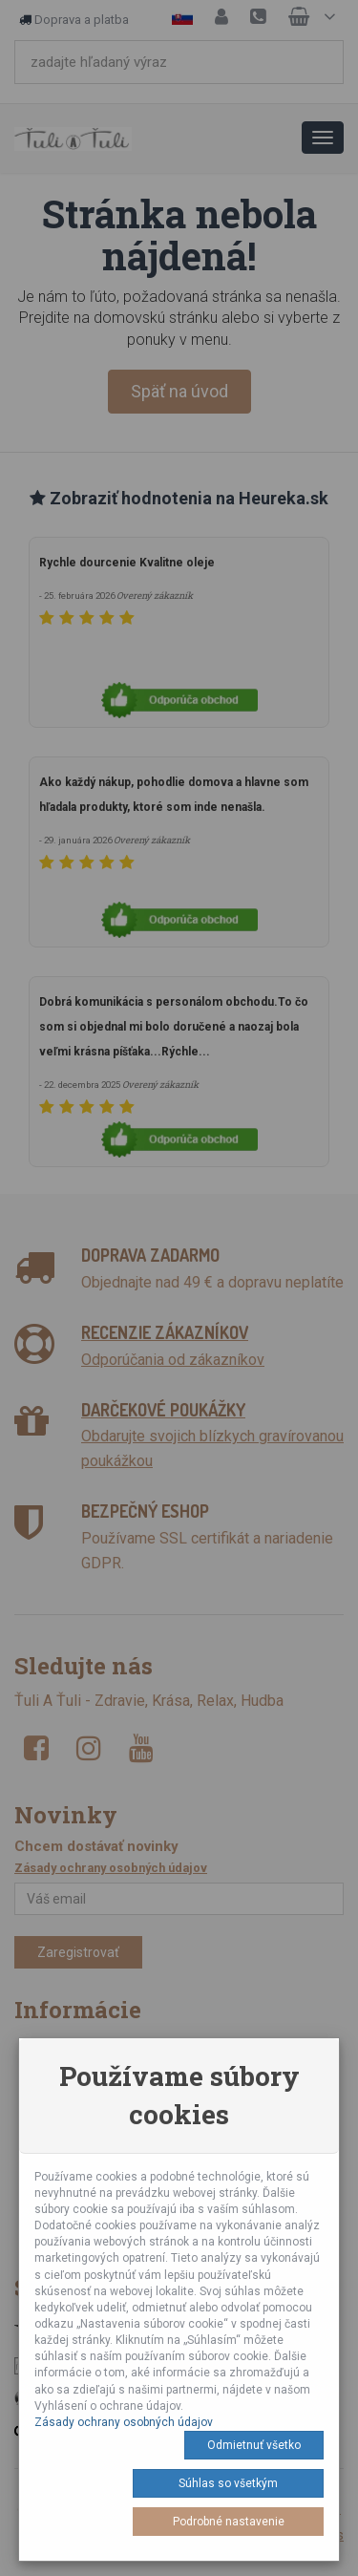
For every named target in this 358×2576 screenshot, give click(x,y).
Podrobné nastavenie (228, 2521)
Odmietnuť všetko (254, 2445)
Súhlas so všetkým (228, 2483)
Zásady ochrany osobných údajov (123, 2422)
